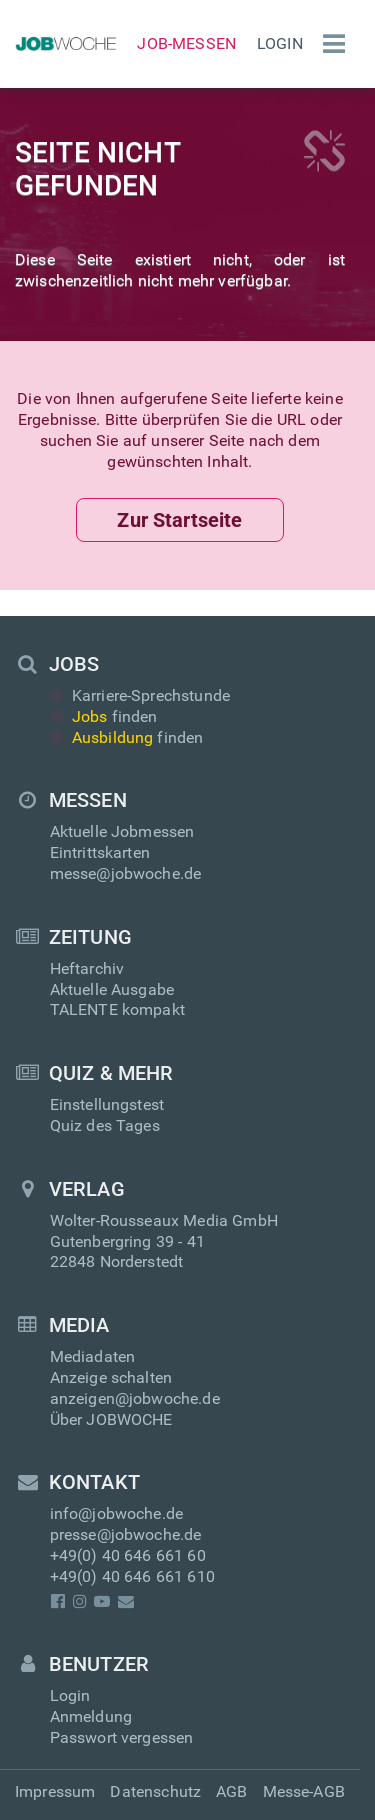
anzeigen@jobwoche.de (135, 1398)
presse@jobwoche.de (126, 1534)
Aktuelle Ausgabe (112, 989)
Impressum (55, 1791)
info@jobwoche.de (117, 1513)
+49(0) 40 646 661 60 (128, 1555)
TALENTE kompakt (117, 1009)
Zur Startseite (179, 520)
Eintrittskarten (100, 852)
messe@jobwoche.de (126, 873)
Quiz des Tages (105, 1125)
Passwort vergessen (122, 1737)
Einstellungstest (107, 1104)
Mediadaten (93, 1356)
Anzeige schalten (111, 1377)
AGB (231, 1791)
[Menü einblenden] (329, 44)
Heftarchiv (87, 968)
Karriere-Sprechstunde (140, 695)
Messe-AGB (304, 1791)
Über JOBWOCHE (111, 1419)
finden (104, 716)
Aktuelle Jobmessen (122, 831)
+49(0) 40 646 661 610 (132, 1576)
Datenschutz (155, 1791)
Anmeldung (91, 1716)
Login (280, 43)
